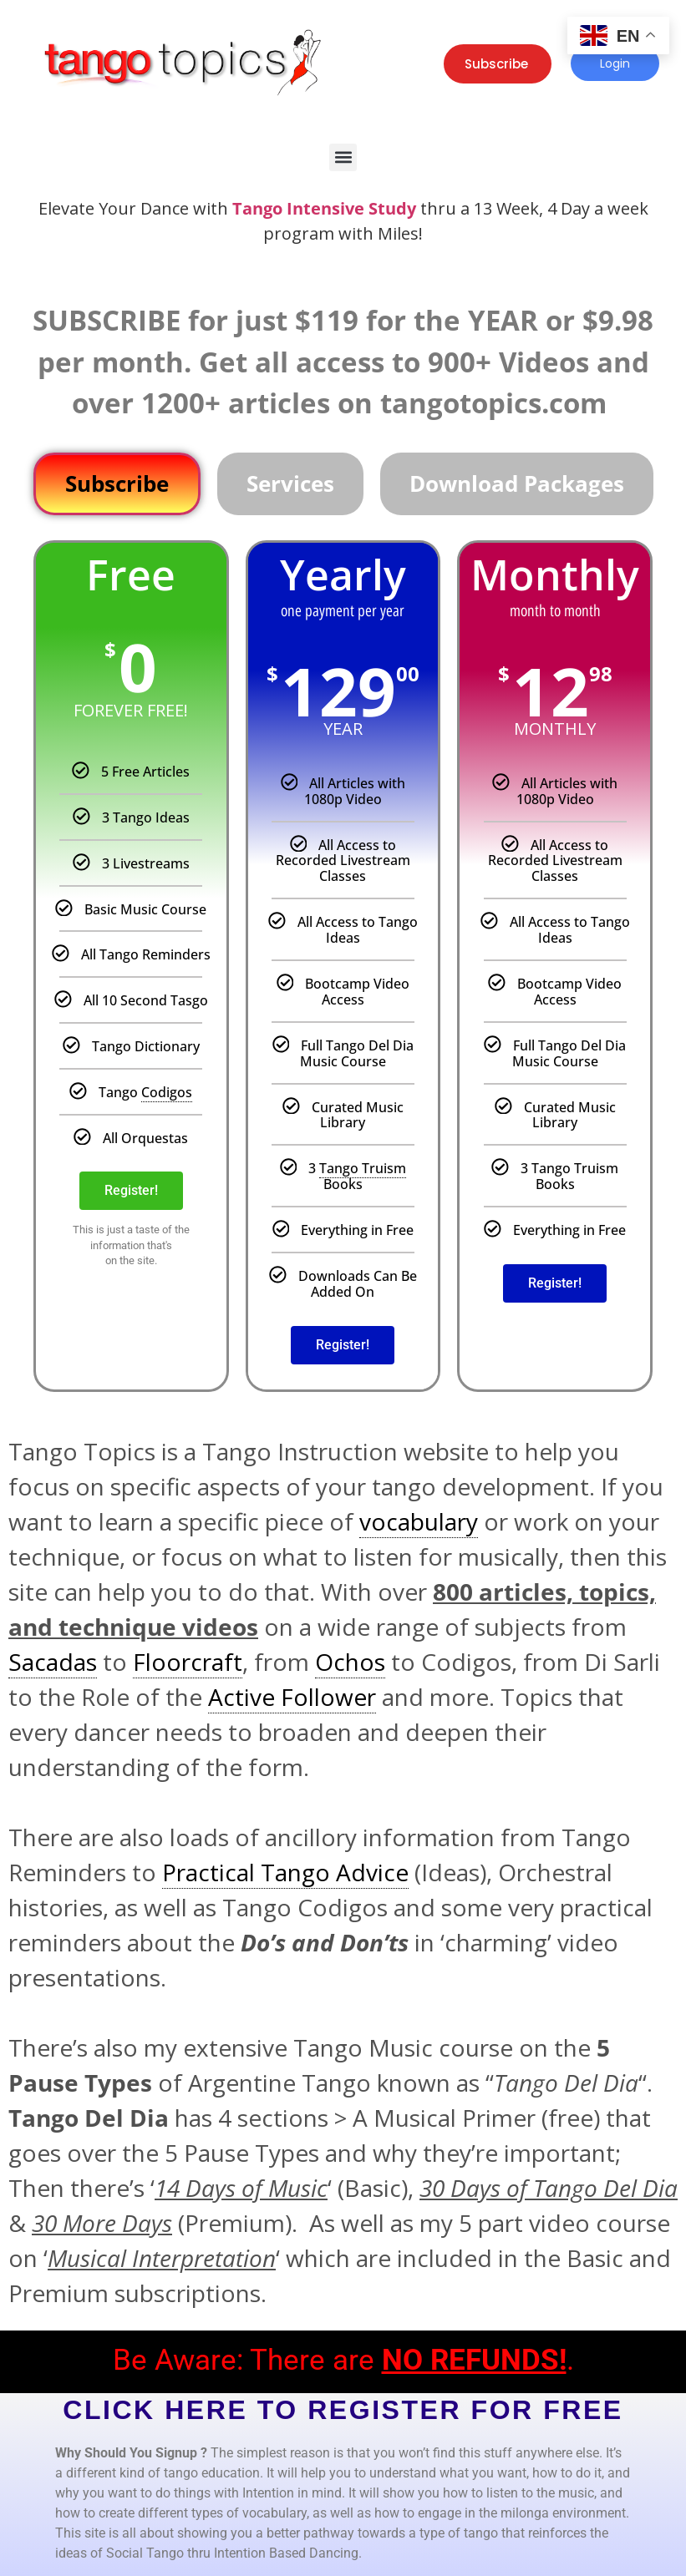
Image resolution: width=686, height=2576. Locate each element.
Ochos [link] (350, 1662)
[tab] (117, 484)
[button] (343, 157)
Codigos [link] (166, 1092)
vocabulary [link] (418, 1521)
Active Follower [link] (292, 1697)
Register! (131, 1190)
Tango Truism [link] (362, 1168)
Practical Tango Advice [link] (285, 1872)
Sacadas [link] (52, 1662)
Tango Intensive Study (324, 208)
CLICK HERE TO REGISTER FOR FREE (343, 2410)
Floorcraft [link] (187, 1662)
